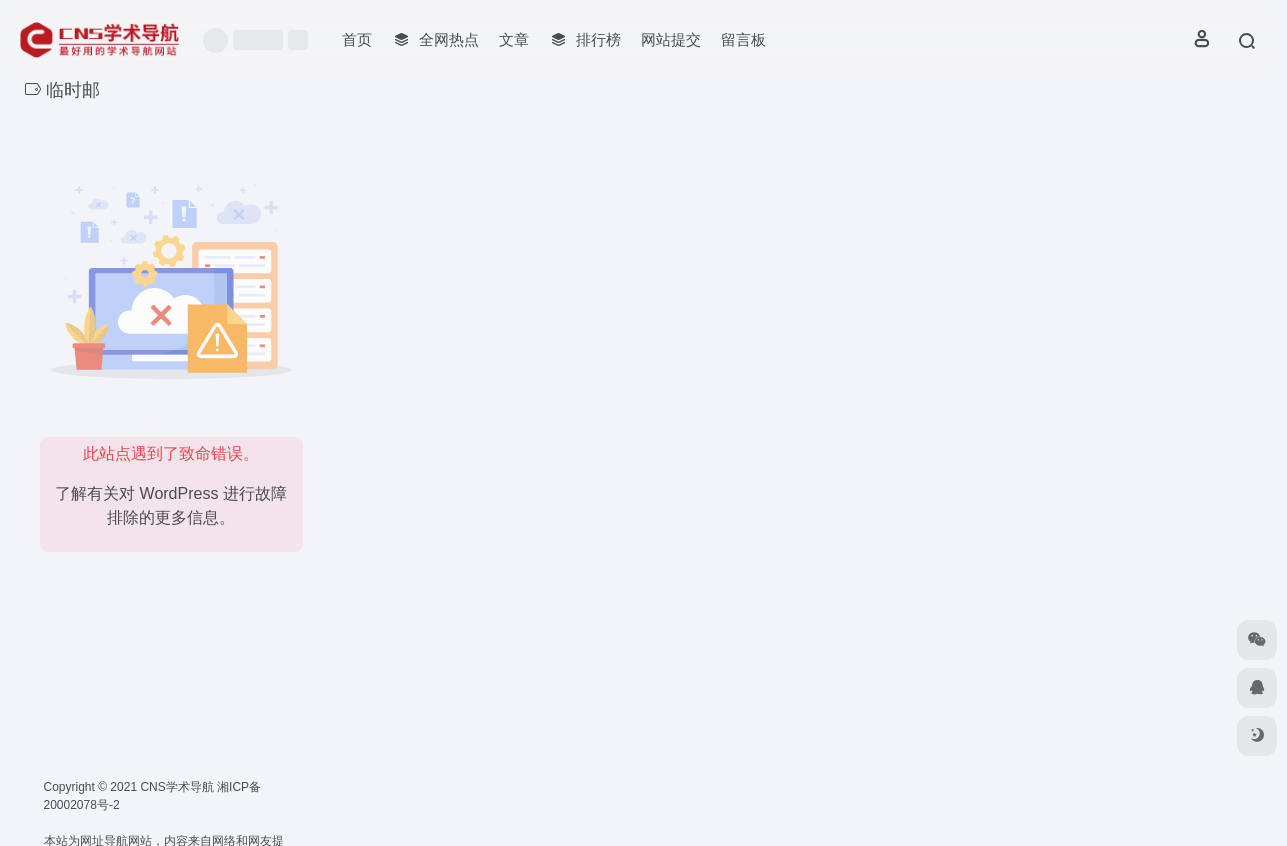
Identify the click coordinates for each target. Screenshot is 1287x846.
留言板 (743, 39)
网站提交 (671, 39)
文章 (514, 39)
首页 (357, 39)
